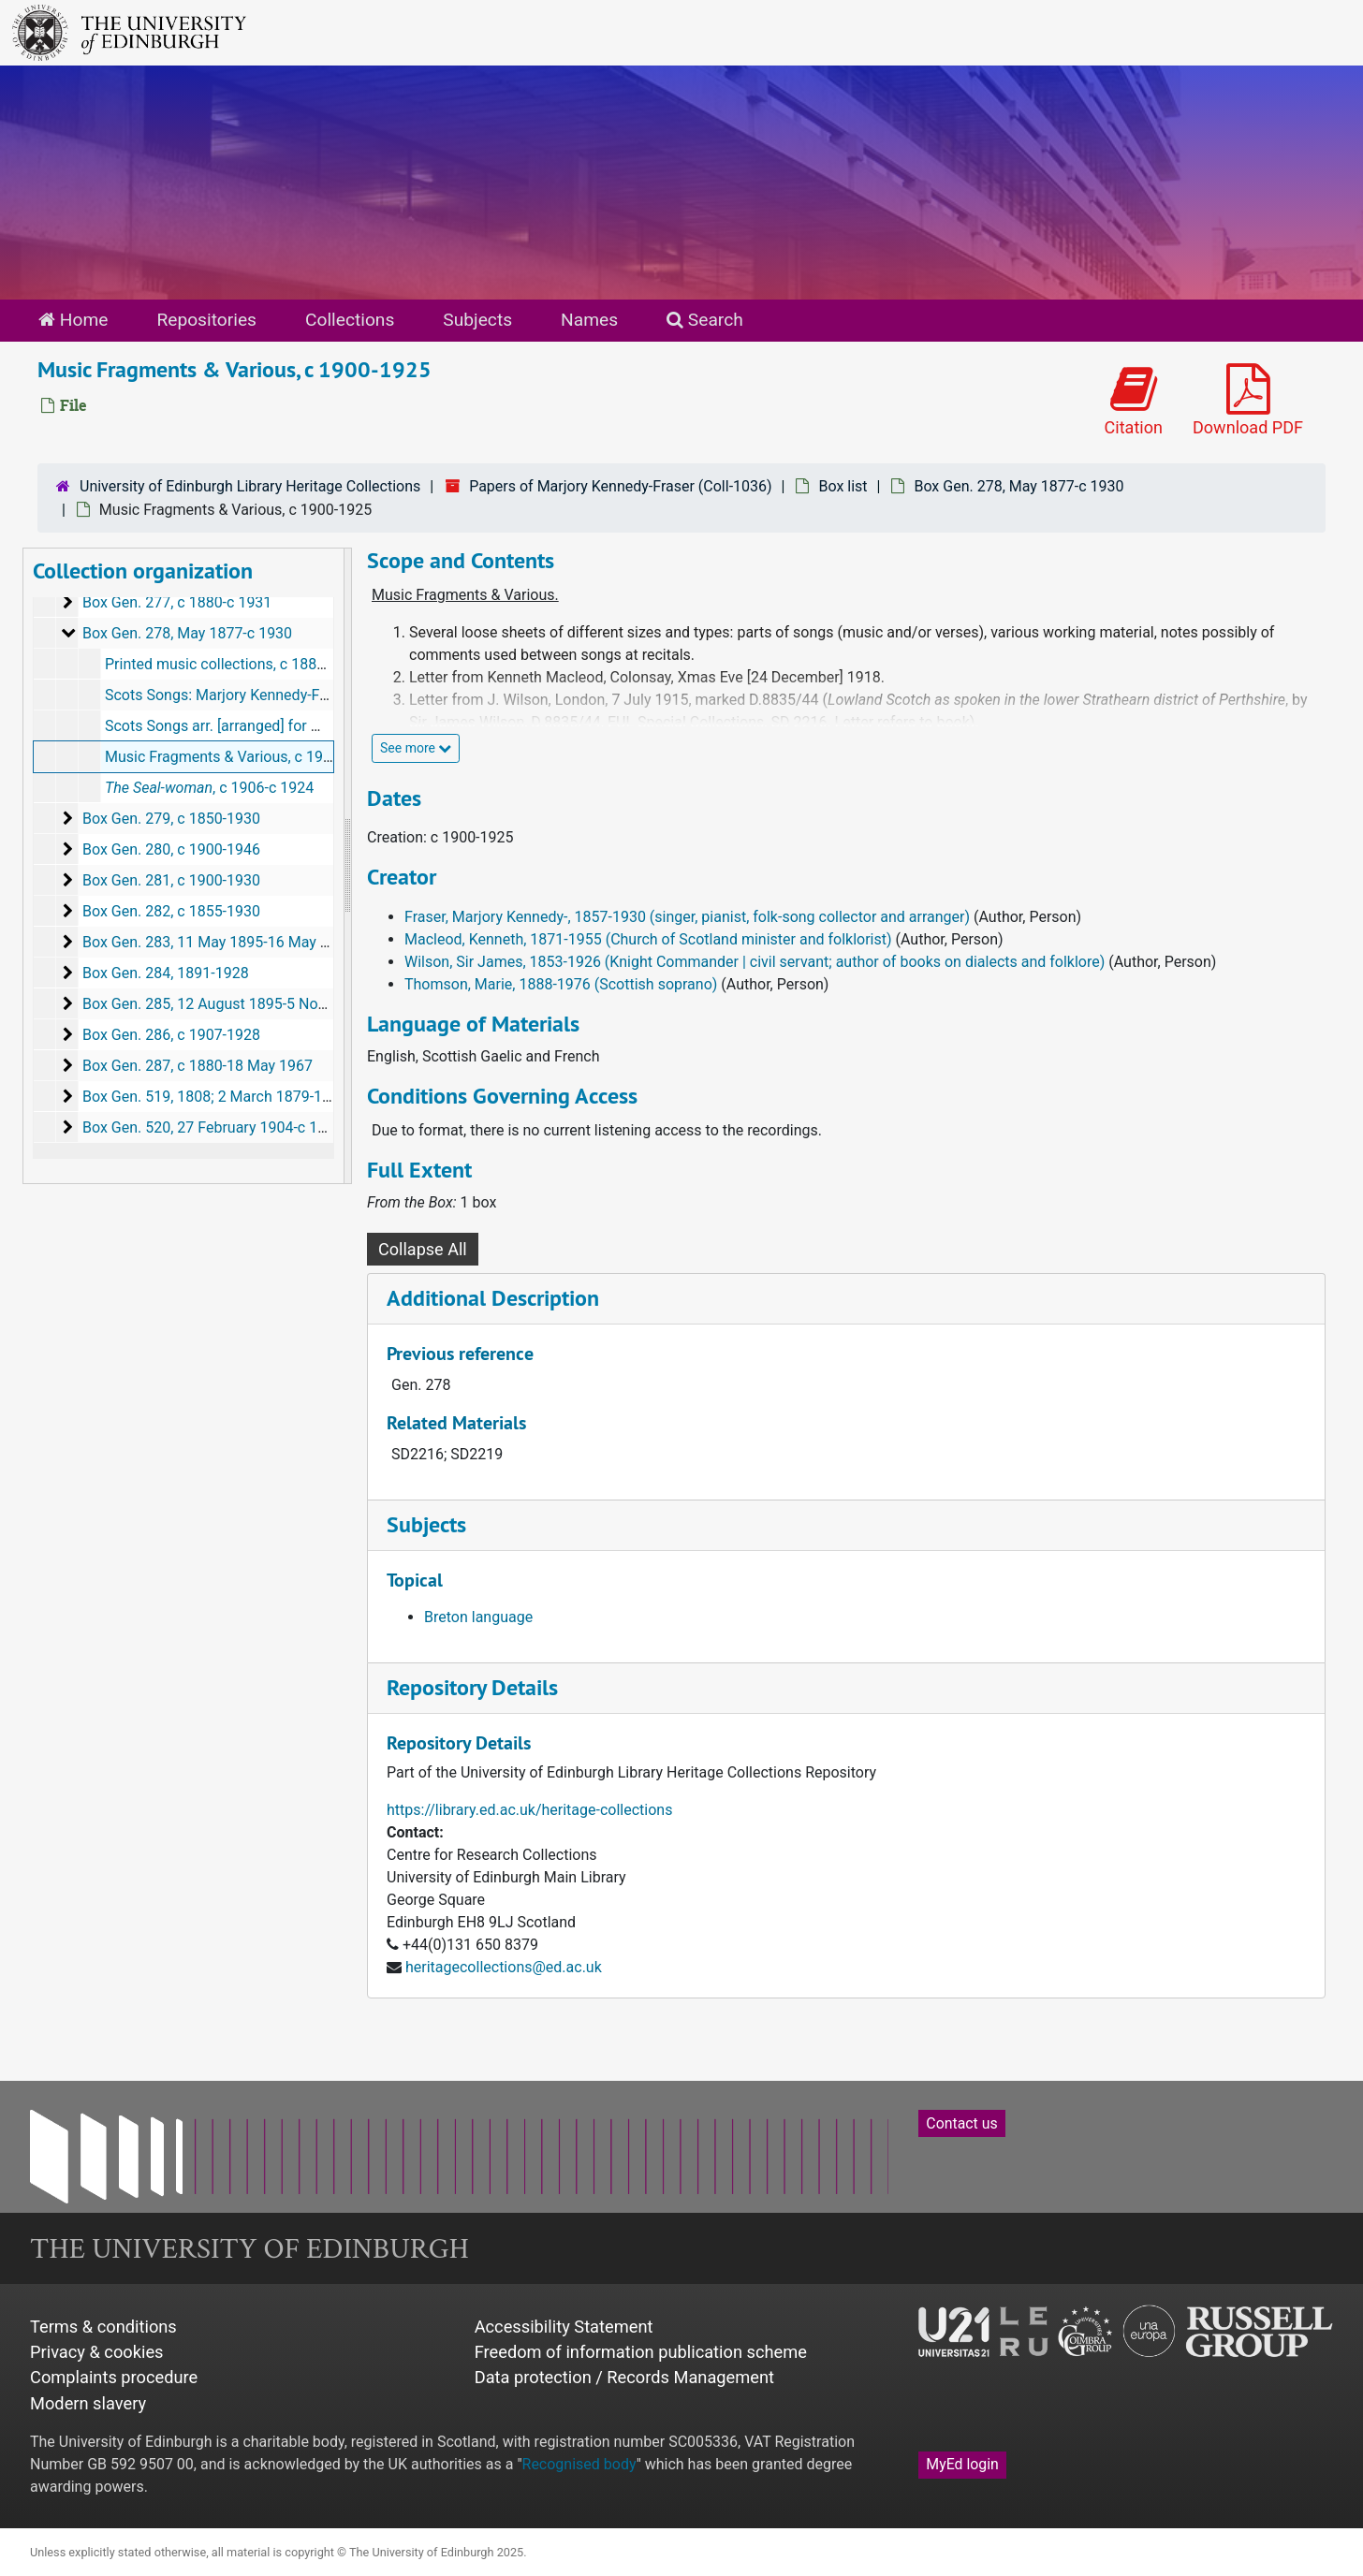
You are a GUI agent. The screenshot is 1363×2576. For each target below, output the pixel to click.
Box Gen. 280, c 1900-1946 (171, 849)
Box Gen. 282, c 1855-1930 (171, 911)
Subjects (477, 319)
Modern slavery (88, 2403)
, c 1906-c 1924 (209, 788)
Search (705, 319)
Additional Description (493, 1297)
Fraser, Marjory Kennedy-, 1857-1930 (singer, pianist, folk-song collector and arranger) (687, 917)
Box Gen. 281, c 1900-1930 (171, 880)
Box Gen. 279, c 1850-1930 (171, 818)
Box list (842, 486)
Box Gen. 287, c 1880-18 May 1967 (197, 1066)
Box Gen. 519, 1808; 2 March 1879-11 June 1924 (243, 1096)
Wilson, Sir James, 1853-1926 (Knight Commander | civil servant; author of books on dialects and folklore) (754, 962)
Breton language (478, 1617)
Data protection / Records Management (624, 2377)
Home (73, 319)
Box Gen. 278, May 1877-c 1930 (1018, 486)
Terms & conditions (103, 2326)
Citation (1134, 400)
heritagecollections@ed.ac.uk (503, 1967)
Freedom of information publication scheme (641, 2352)
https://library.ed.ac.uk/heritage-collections (529, 1810)
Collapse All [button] (422, 1249)
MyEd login (962, 2464)
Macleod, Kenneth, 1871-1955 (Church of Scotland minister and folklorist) (648, 939)
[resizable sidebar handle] (347, 866)
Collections (349, 319)
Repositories (206, 319)
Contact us (961, 2123)
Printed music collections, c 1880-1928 (234, 664)
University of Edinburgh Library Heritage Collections (250, 486)
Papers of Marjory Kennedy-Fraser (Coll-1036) (620, 486)
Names (589, 319)
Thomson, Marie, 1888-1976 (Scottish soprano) (560, 984)
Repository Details (472, 1687)
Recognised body (579, 2464)
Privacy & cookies (97, 2352)
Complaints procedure (114, 2377)
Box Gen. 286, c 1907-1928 (171, 1035)
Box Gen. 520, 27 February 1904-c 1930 (212, 1127)
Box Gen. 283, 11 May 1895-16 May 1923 (218, 942)
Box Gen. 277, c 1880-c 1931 (176, 602)
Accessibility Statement (564, 2326)
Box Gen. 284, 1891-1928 (165, 973)
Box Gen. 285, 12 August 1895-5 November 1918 (243, 1004)
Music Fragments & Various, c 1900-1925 (241, 757)
